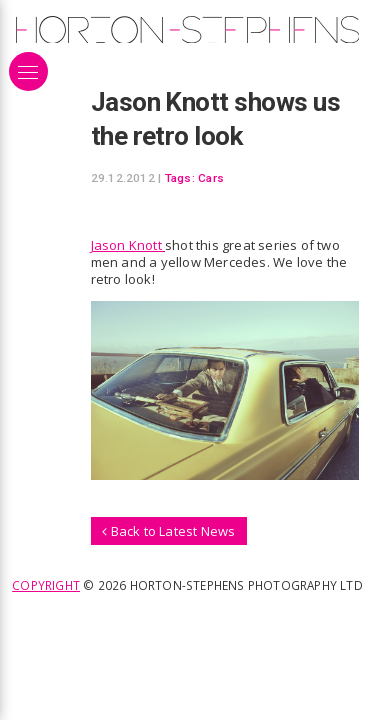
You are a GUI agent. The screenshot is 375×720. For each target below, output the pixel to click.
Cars (211, 178)
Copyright (46, 585)
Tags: (180, 178)
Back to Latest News (168, 531)
